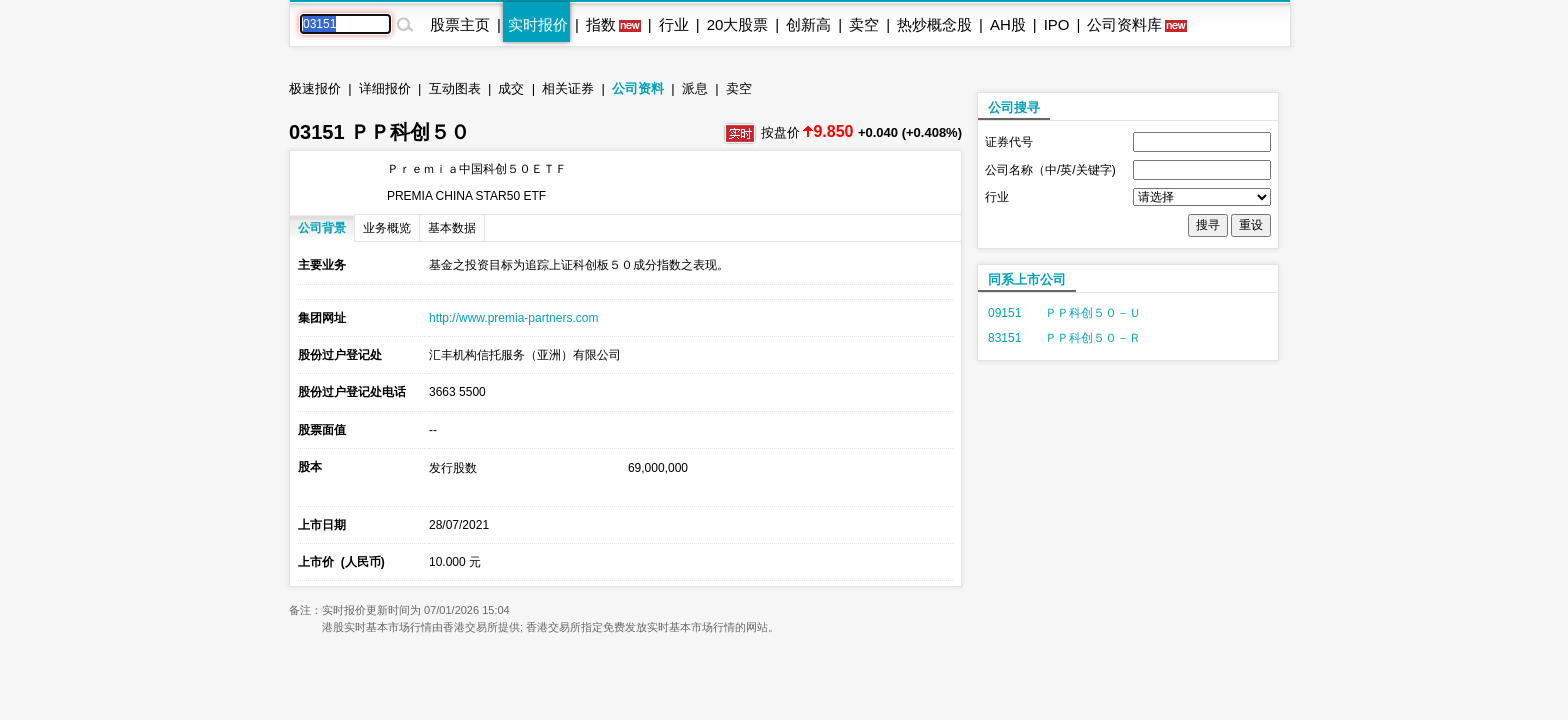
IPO (1057, 24)
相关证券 (568, 88)
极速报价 (315, 88)
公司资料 (638, 88)
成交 (511, 88)
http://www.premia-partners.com (513, 318)
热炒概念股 (934, 24)
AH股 (1008, 24)
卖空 (864, 24)
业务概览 (387, 228)
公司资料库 (1124, 24)
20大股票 (738, 24)
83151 (1004, 338)
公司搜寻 (1014, 107)
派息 (695, 88)
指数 (601, 24)
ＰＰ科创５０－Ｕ (1093, 313)
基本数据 (452, 228)
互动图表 (455, 88)
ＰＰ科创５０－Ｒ (1093, 338)
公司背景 (322, 228)
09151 (1004, 313)
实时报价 (538, 24)
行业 (674, 24)
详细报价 (385, 88)
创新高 (808, 24)
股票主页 (460, 24)
